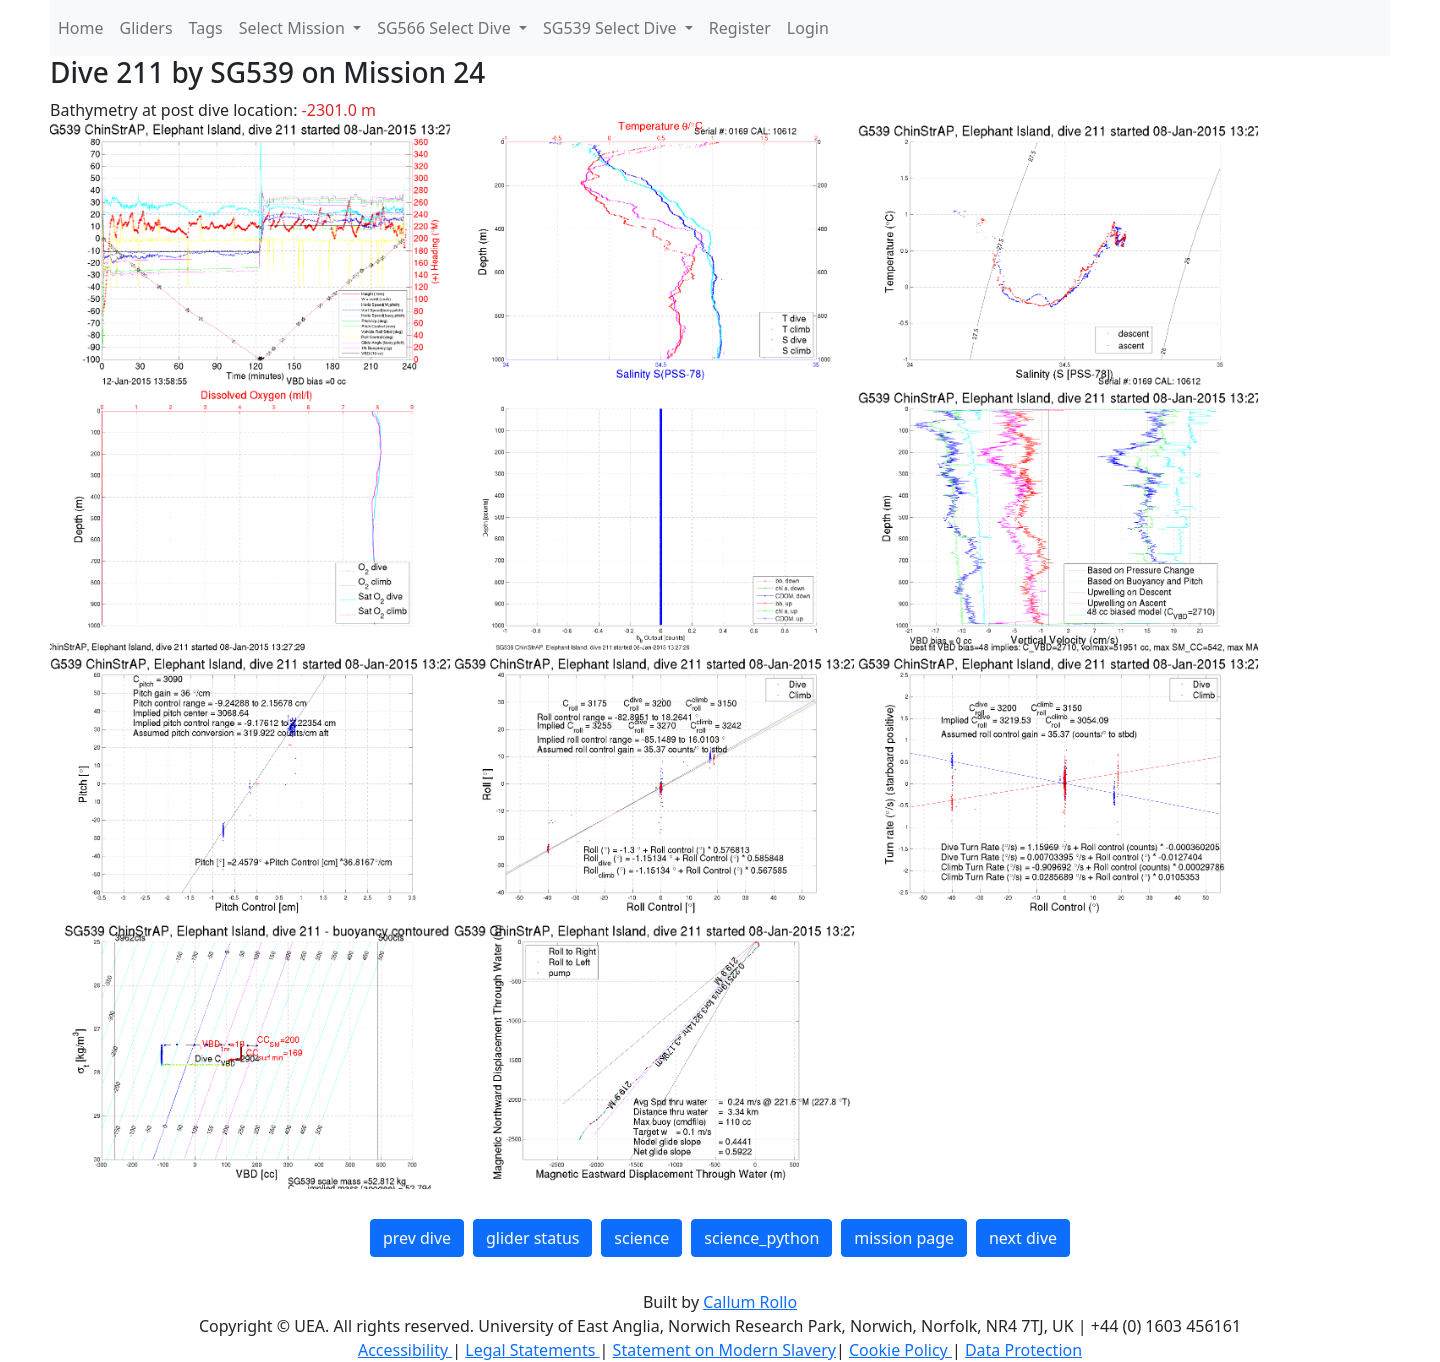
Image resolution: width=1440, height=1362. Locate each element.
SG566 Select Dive (446, 28)
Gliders (146, 28)
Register (740, 28)
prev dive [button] (417, 1238)
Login (808, 28)
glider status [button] (532, 1238)
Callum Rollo (750, 1302)
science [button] (641, 1238)
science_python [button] (761, 1238)
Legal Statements (532, 1350)
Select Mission (294, 28)
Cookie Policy (900, 1350)
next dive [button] (1023, 1238)
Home (81, 28)
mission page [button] (904, 1238)
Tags (206, 28)
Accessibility (405, 1350)
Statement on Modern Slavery (724, 1350)
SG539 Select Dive (612, 28)
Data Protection (1023, 1350)
